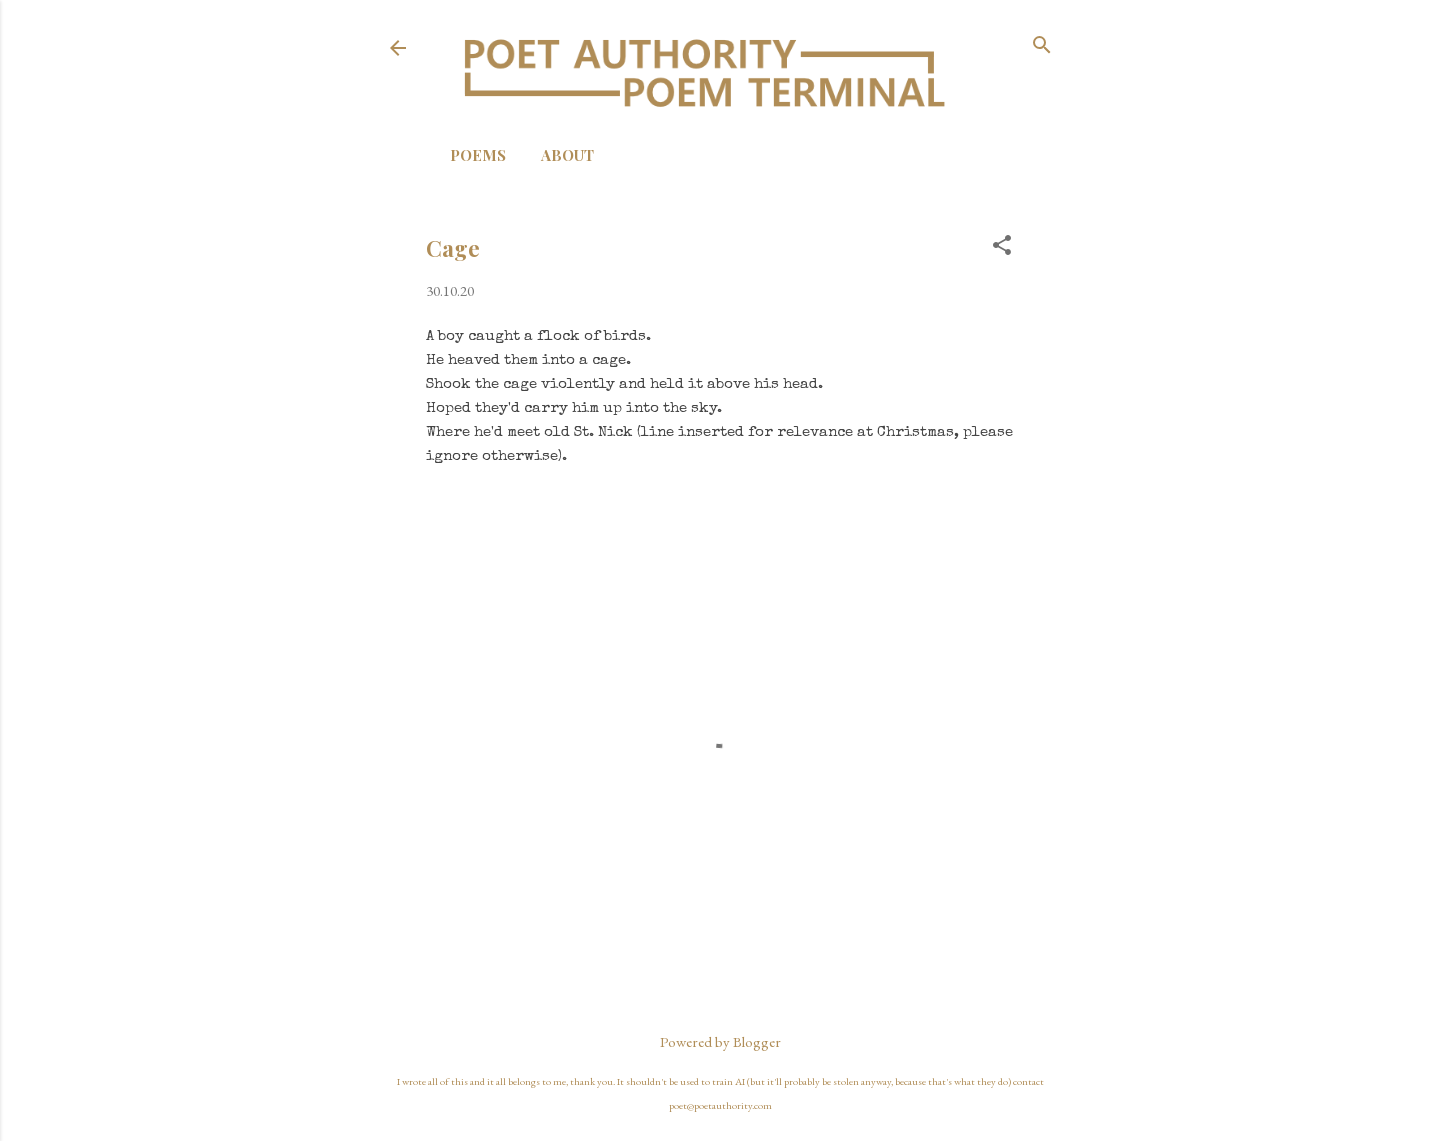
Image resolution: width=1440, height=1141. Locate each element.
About (567, 155)
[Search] (1042, 46)
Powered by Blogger (720, 1041)
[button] (1002, 246)
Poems (478, 155)
